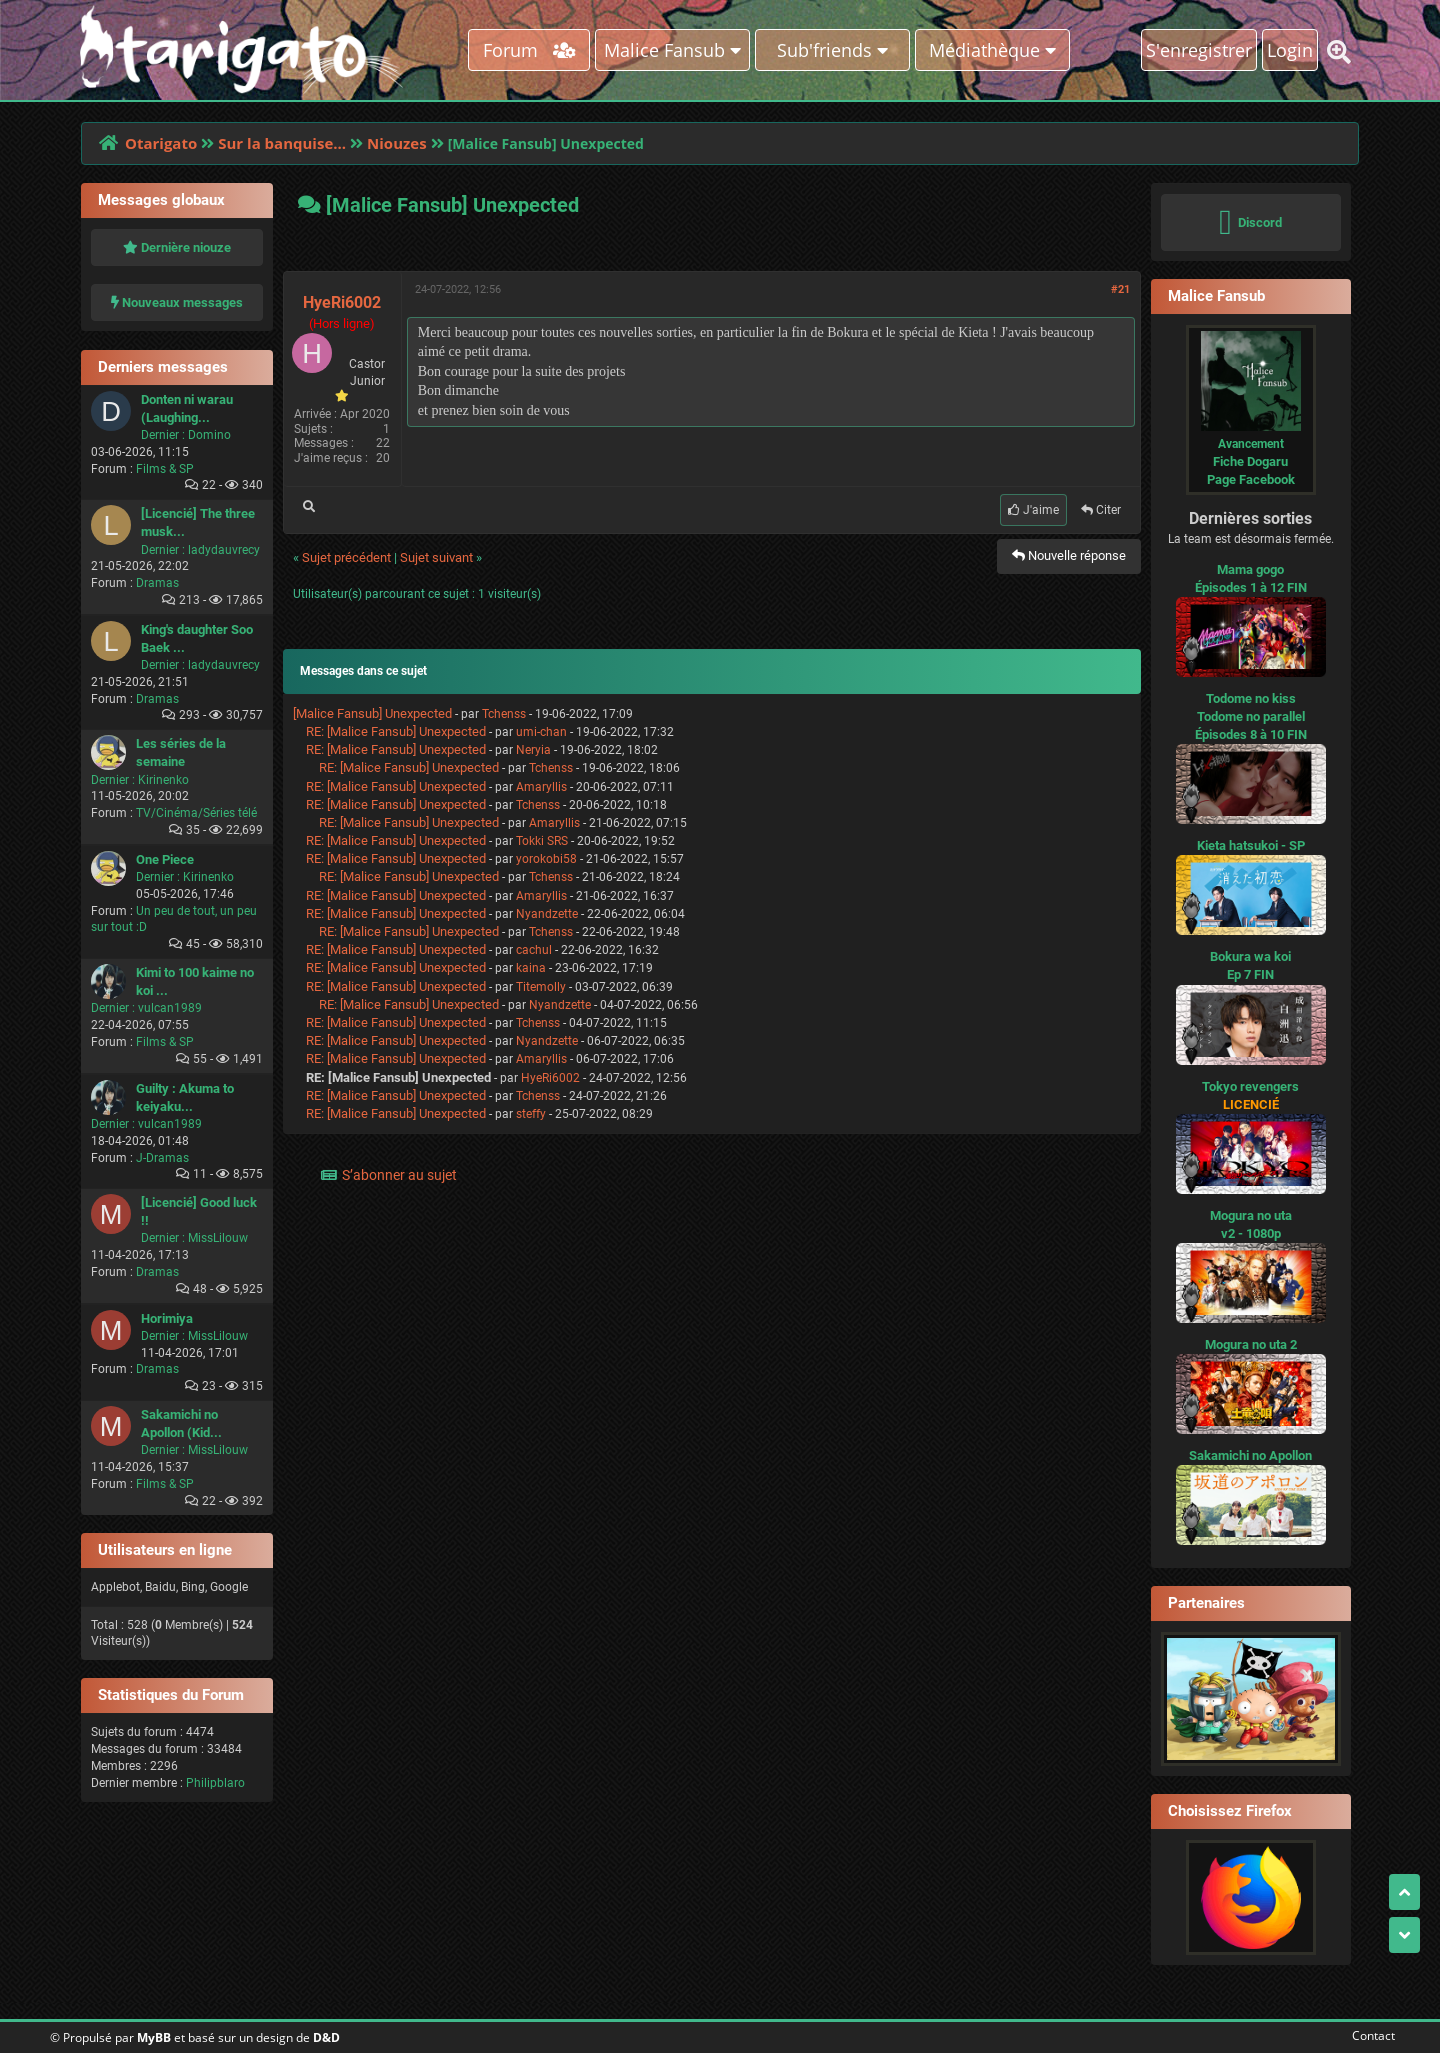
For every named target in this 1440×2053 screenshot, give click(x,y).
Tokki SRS (542, 841)
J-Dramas (162, 1158)
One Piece (165, 859)
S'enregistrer (1199, 50)
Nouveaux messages (177, 302)
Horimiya (167, 1318)
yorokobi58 (546, 859)
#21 (1120, 289)
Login (1290, 50)
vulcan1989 (170, 1008)
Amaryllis (541, 787)
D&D (326, 2037)
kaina (531, 968)
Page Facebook (1251, 479)
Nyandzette (547, 914)
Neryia (533, 750)
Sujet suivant (436, 557)
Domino (209, 435)
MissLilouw (218, 1238)
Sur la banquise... (282, 143)
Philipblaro (215, 1783)
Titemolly (541, 987)
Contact (1369, 2035)
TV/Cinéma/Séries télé (196, 813)
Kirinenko (163, 780)
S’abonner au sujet (399, 1175)
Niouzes (397, 143)
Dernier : (163, 435)
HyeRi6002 (342, 302)
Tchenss (504, 714)
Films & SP (165, 469)
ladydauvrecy (224, 550)
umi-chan (541, 732)
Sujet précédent (346, 557)
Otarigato (161, 143)
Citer (1101, 510)
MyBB (154, 2037)
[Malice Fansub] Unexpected (372, 713)
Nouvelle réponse (1069, 555)
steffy (531, 1114)
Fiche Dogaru (1250, 461)
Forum (529, 50)
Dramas (157, 583)
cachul (534, 950)
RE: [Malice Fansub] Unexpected (396, 731)
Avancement (1251, 444)
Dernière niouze (177, 247)
